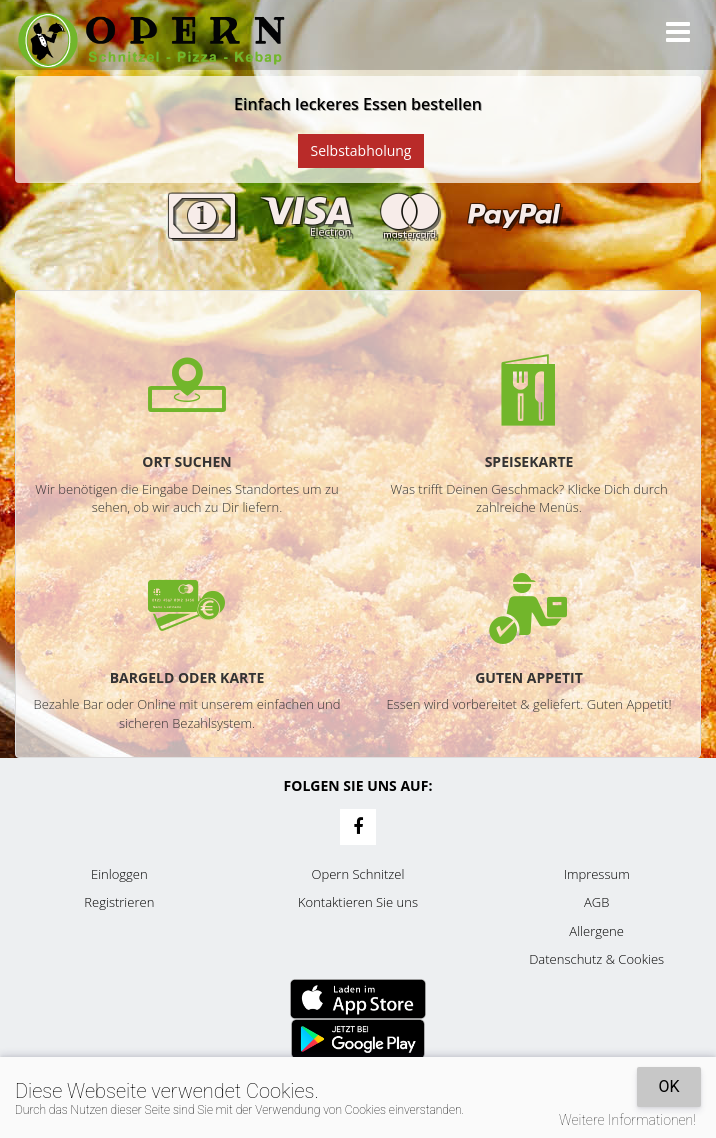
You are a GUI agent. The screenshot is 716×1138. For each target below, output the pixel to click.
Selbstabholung (361, 150)
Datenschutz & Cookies (596, 959)
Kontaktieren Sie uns (358, 902)
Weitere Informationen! (627, 1120)
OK (668, 1086)
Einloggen (119, 874)
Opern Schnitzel (358, 874)
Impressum (597, 874)
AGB (596, 902)
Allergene (596, 931)
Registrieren (119, 902)
